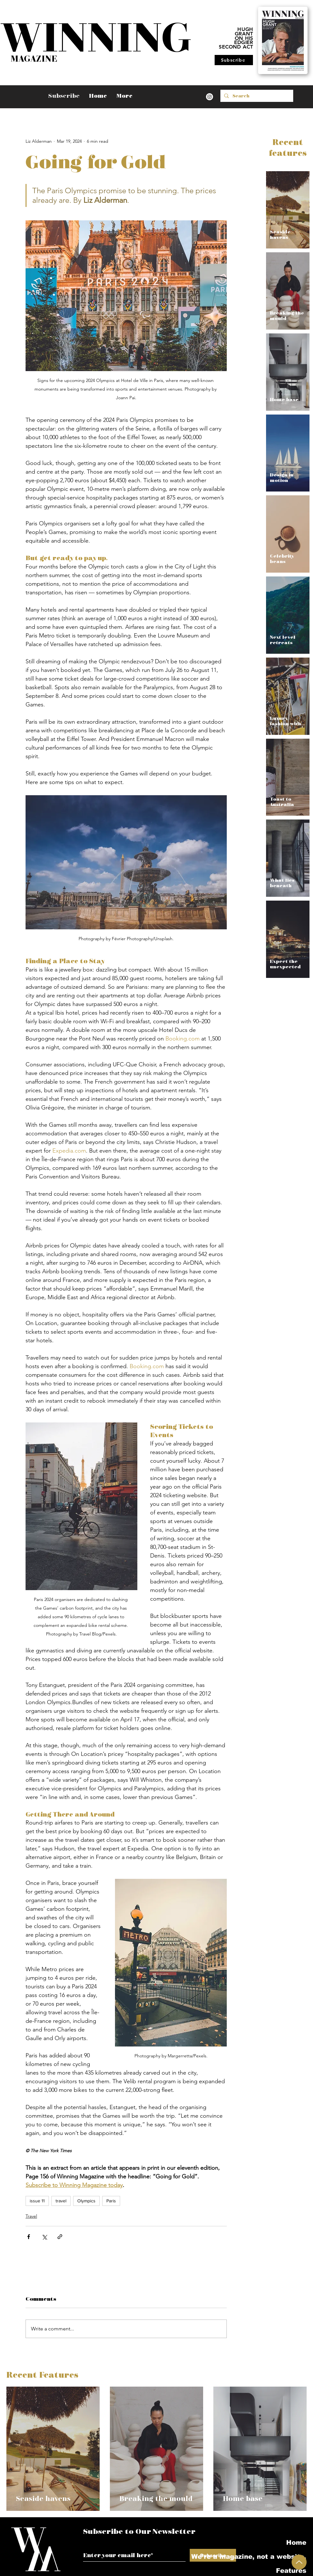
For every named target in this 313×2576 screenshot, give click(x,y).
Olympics (86, 2200)
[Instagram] (209, 96)
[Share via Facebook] (29, 2237)
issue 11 (37, 2200)
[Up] (299, 2562)
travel (61, 2200)
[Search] (256, 96)
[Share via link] (60, 2237)
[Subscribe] (234, 60)
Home (296, 2542)
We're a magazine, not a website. (272, 2556)
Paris (111, 2200)
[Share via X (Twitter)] (44, 2237)
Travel (31, 2216)
